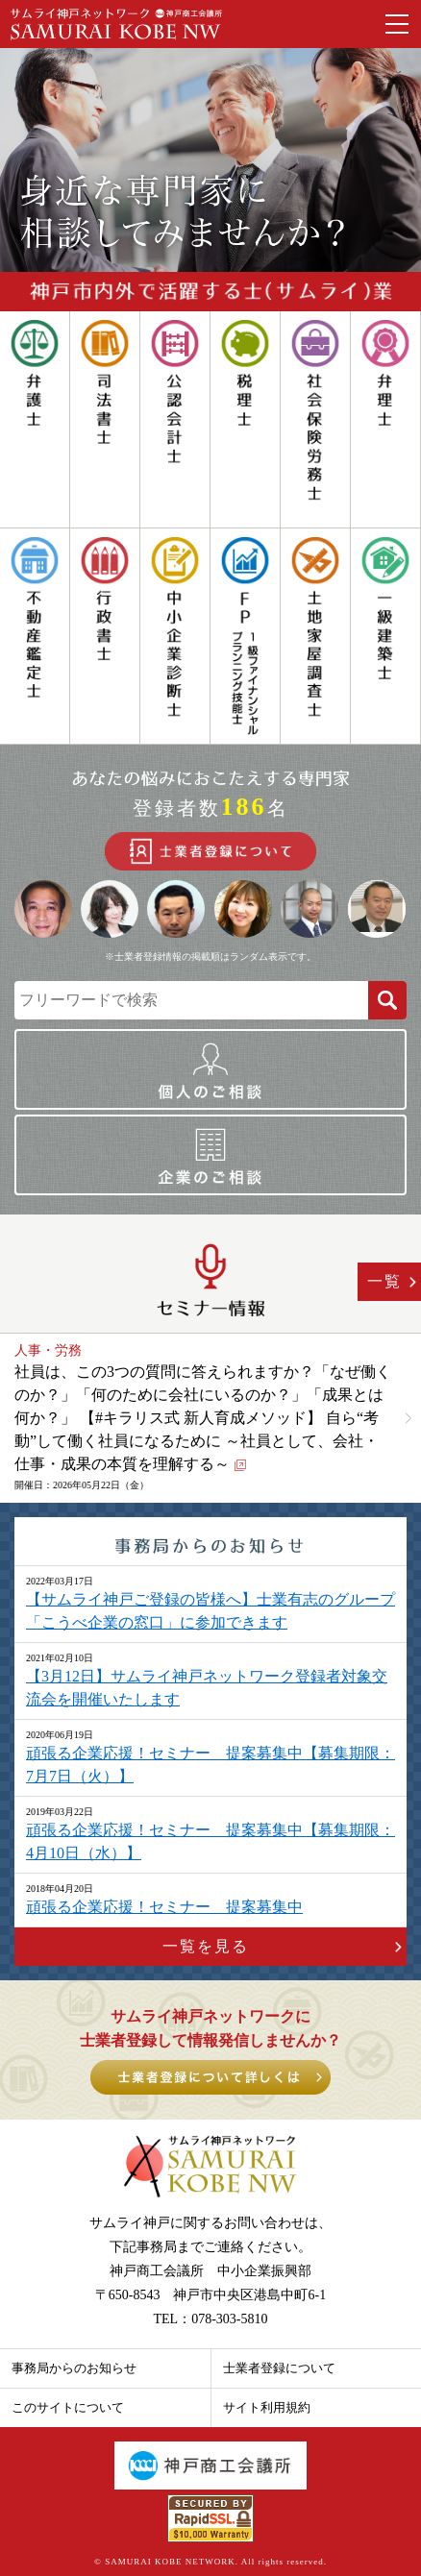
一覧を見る (205, 1946)
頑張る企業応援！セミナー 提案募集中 (164, 1907)
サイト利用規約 (266, 2407)
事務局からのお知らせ (74, 2368)
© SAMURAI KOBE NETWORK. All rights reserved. (210, 2561)
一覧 (384, 1281)
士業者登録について (279, 2368)
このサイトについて (68, 2407)
